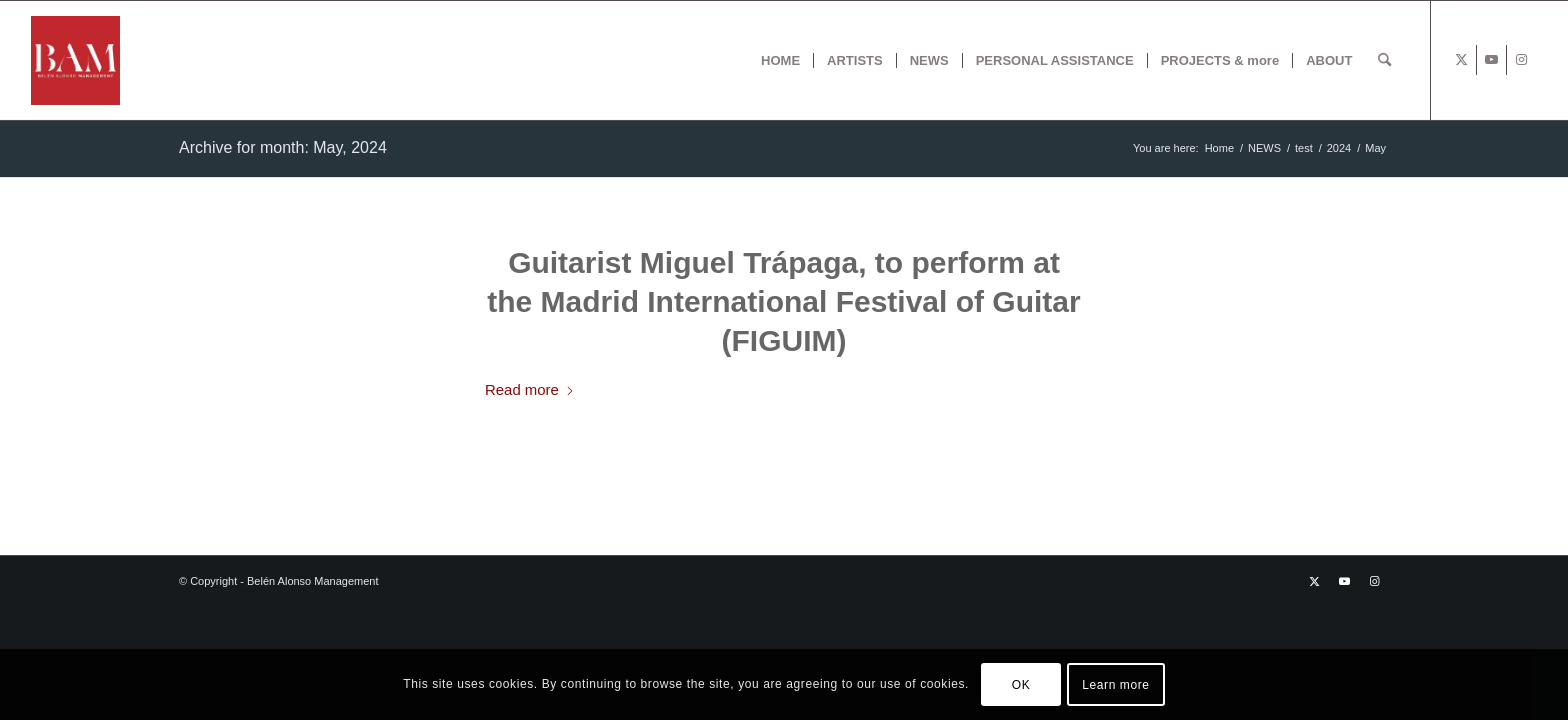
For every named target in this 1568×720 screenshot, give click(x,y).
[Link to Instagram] (1522, 60)
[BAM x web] (75, 60)
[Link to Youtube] (1491, 60)
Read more (530, 389)
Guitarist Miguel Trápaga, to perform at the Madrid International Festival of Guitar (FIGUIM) (783, 301)
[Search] (1384, 60)
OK (1021, 685)
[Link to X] (1461, 60)
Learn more (1115, 685)
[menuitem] (780, 60)
